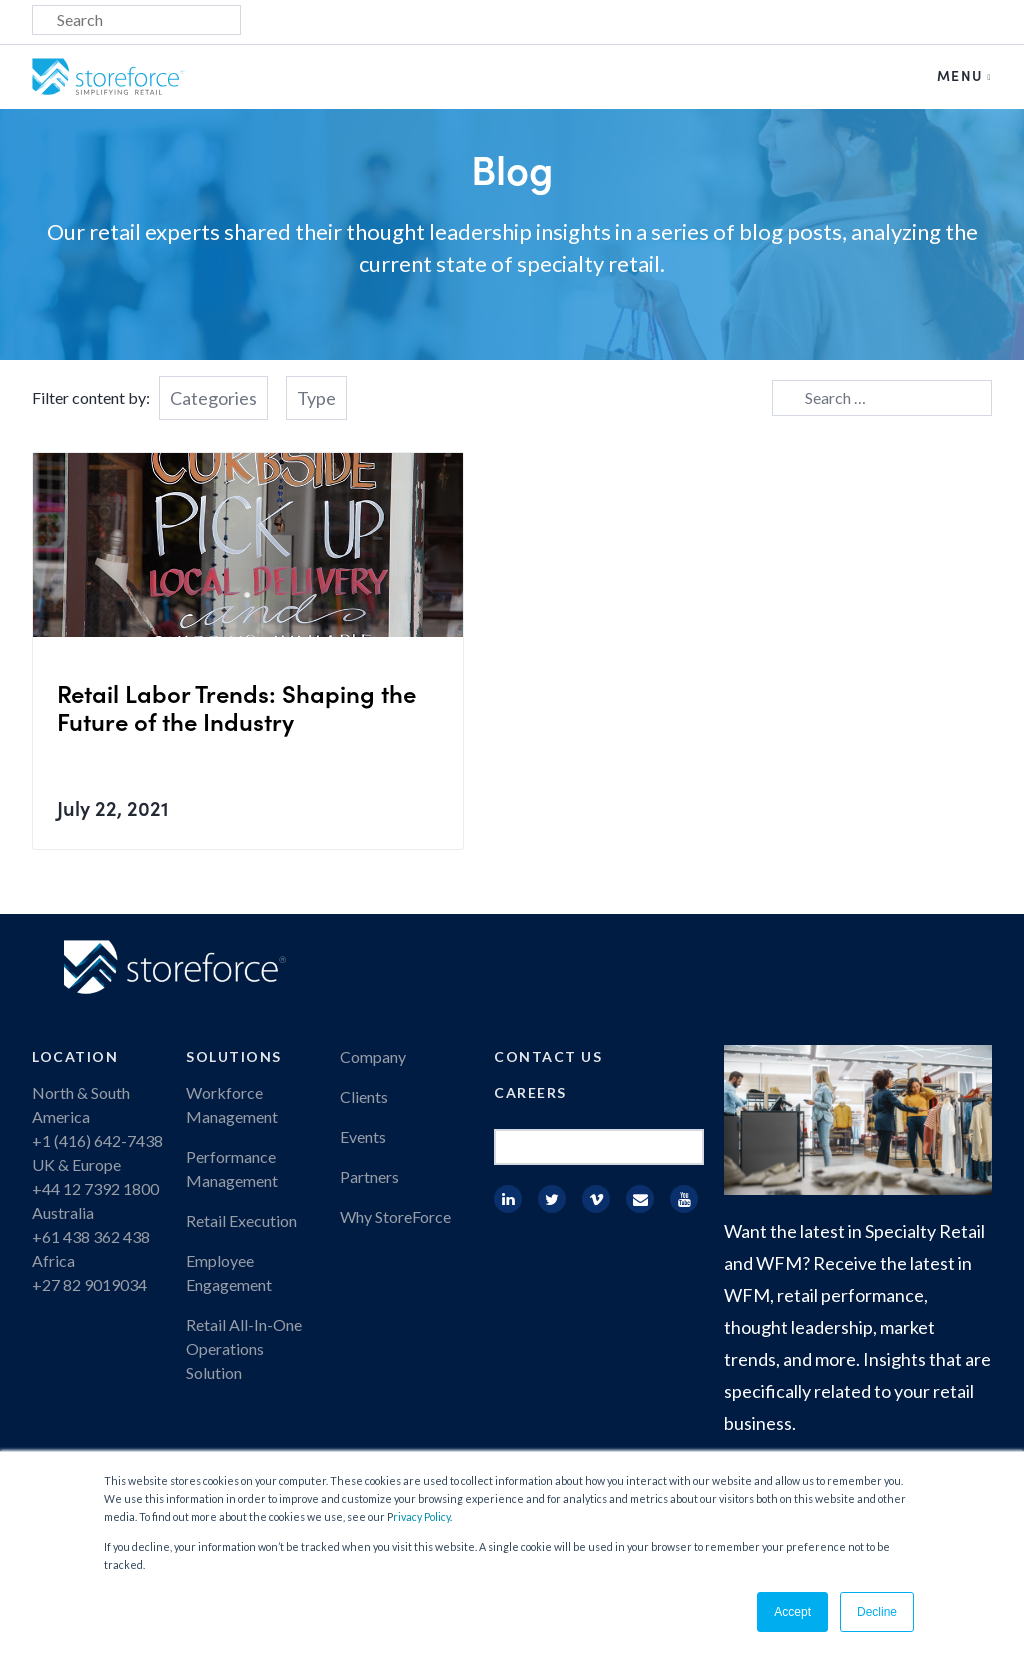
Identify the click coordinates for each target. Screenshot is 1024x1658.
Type (316, 398)
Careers (530, 1092)
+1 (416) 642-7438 (97, 1140)
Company (373, 1056)
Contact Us (548, 1056)
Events (363, 1136)
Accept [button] (792, 1612)
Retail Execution (241, 1220)
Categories (213, 398)
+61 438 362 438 (91, 1236)
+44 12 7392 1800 (95, 1188)
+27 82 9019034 (89, 1284)
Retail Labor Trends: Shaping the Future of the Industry (236, 706)
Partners (369, 1176)
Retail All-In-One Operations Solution (244, 1348)
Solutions (234, 1056)
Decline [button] (877, 1612)
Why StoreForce (395, 1216)
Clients (364, 1096)
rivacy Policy (421, 1516)
